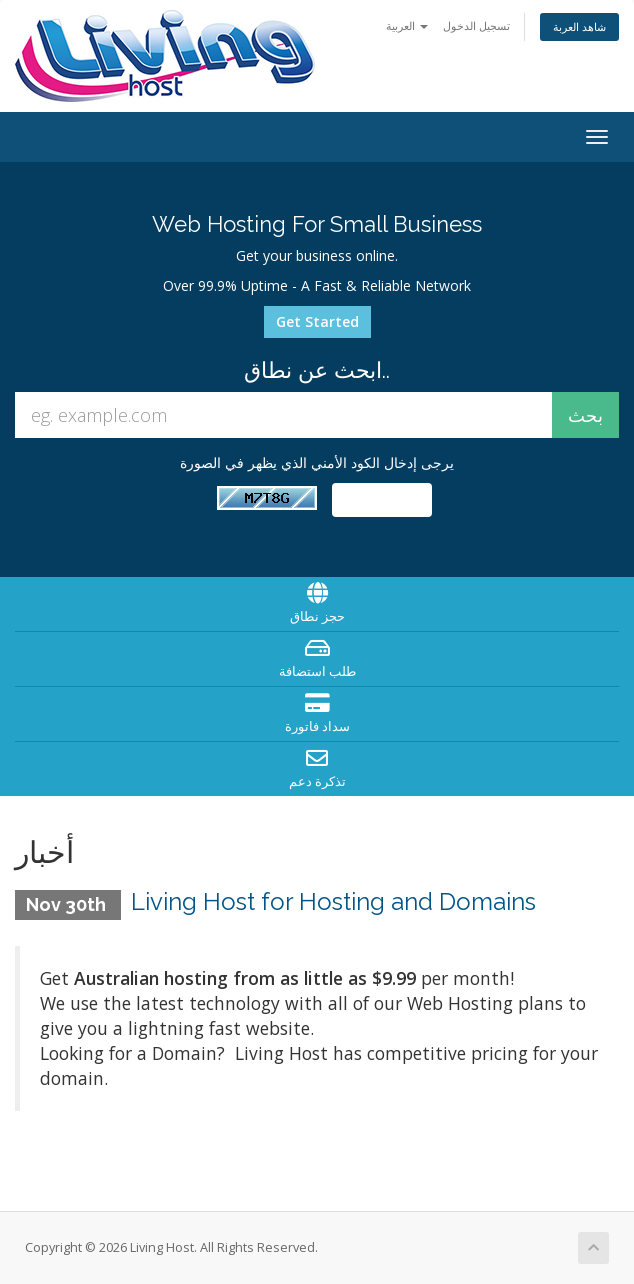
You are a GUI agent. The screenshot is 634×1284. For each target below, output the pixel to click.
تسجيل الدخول (476, 25)
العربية (407, 25)
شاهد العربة (579, 26)
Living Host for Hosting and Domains (333, 901)
